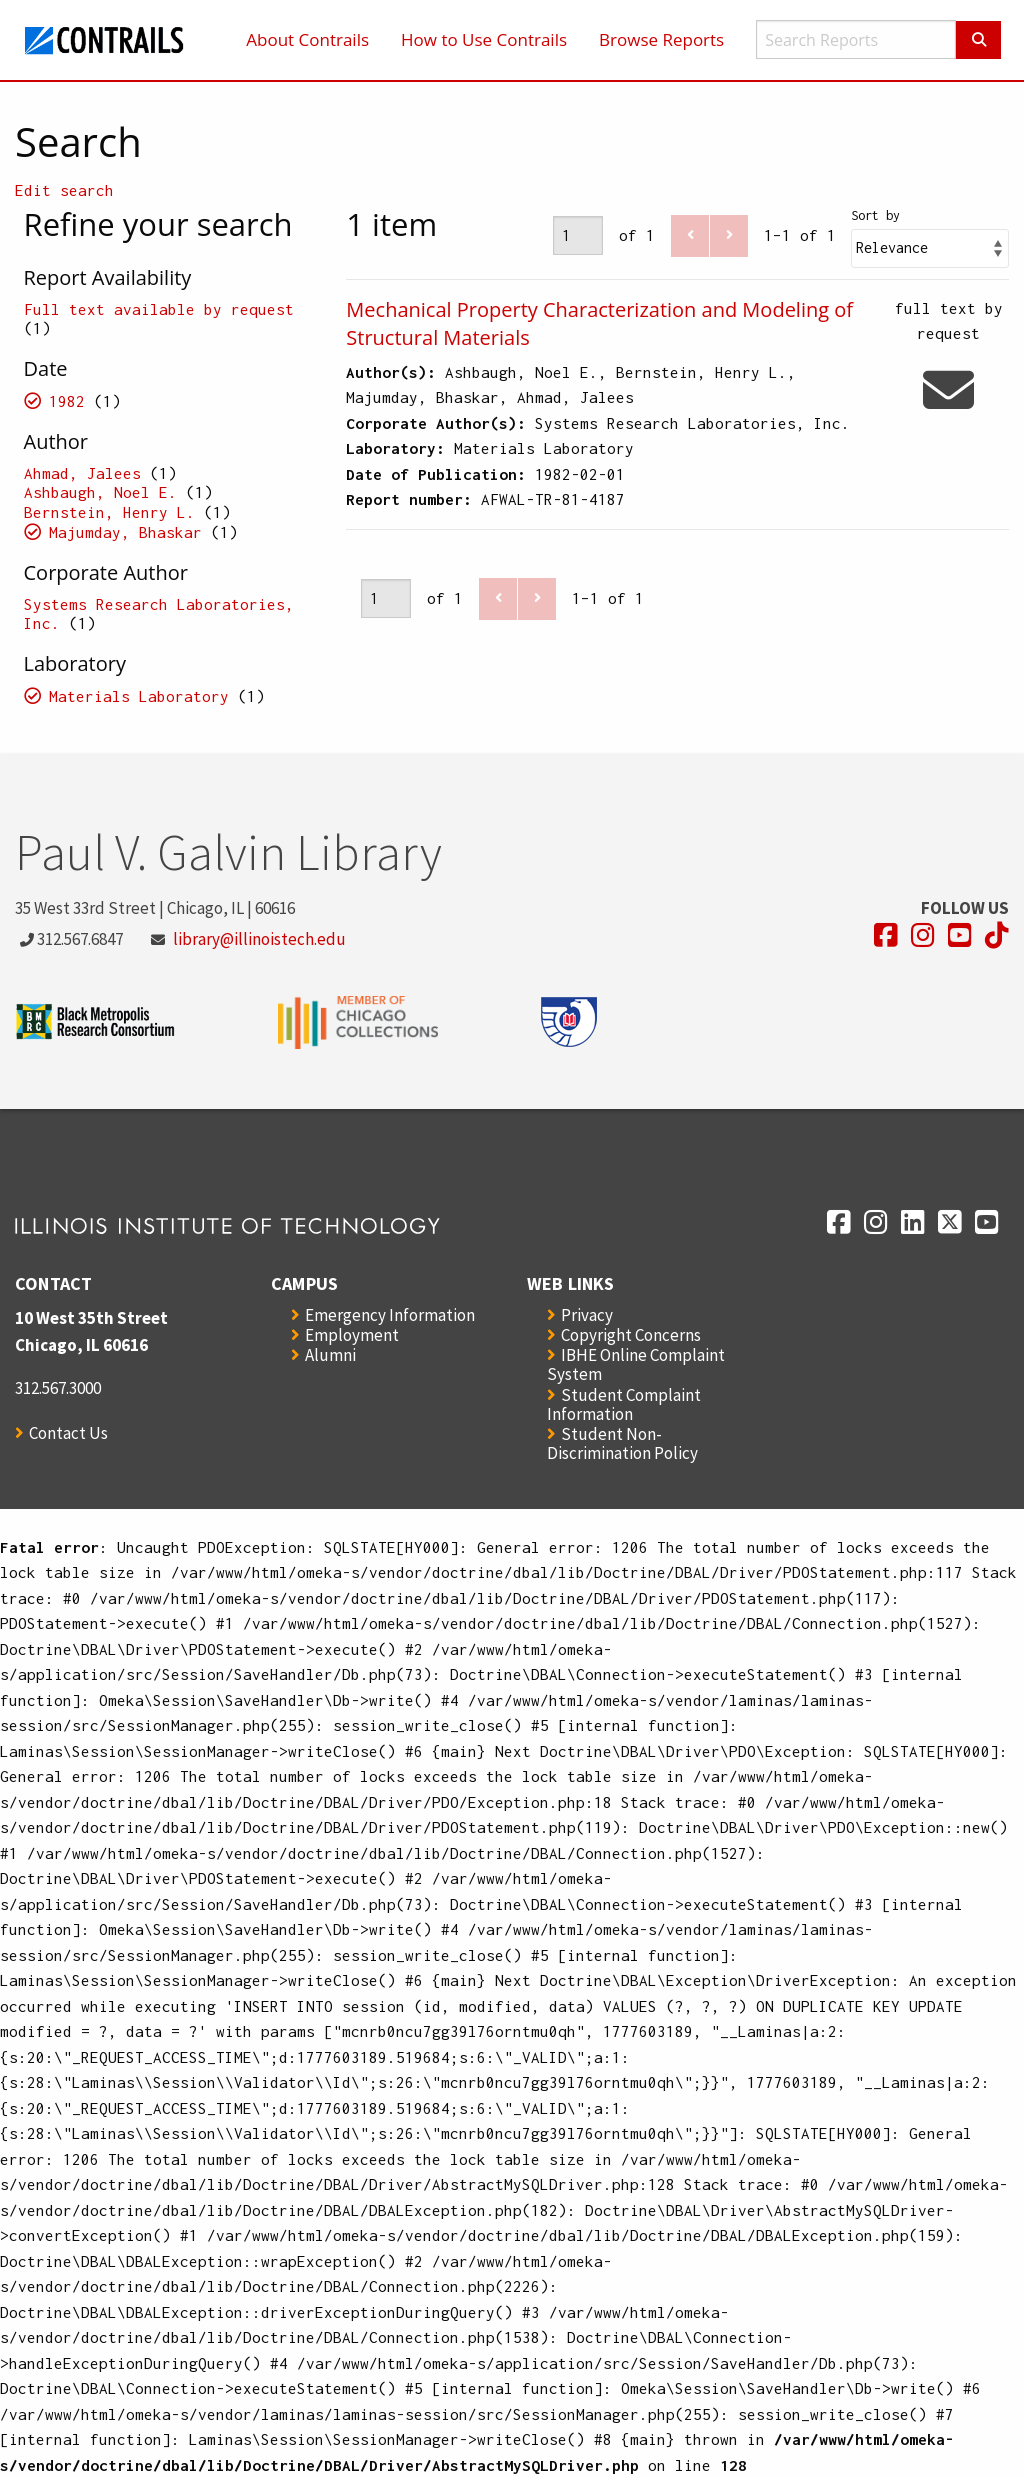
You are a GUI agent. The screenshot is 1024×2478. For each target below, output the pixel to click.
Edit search (64, 190)
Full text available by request (159, 309)
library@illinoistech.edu (259, 939)
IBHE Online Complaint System (636, 1364)
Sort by (875, 215)
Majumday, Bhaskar (125, 532)
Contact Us (68, 1433)
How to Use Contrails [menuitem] (484, 39)
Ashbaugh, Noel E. (100, 492)
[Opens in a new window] (886, 935)
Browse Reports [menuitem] (661, 39)
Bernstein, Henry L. (109, 512)
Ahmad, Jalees (82, 473)
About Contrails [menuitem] (307, 39)
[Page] (578, 235)
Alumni (330, 1355)
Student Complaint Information (624, 1404)
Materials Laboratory (139, 696)
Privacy (587, 1315)
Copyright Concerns (631, 1335)
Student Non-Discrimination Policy (622, 1443)
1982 (67, 401)
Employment (352, 1335)
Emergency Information (390, 1315)
